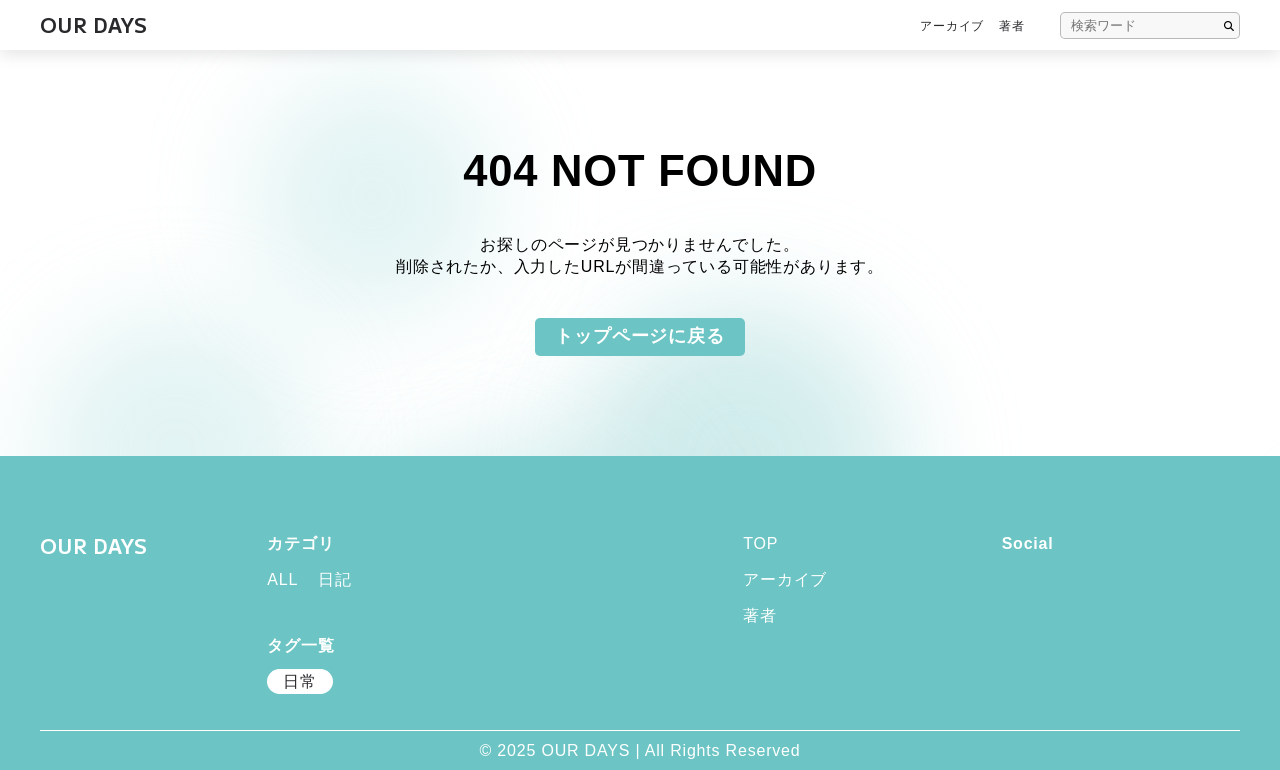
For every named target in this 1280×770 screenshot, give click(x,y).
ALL (282, 579)
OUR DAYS (93, 545)
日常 (300, 681)
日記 (335, 579)
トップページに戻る (639, 336)
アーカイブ (952, 26)
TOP (760, 544)
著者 (1012, 26)
